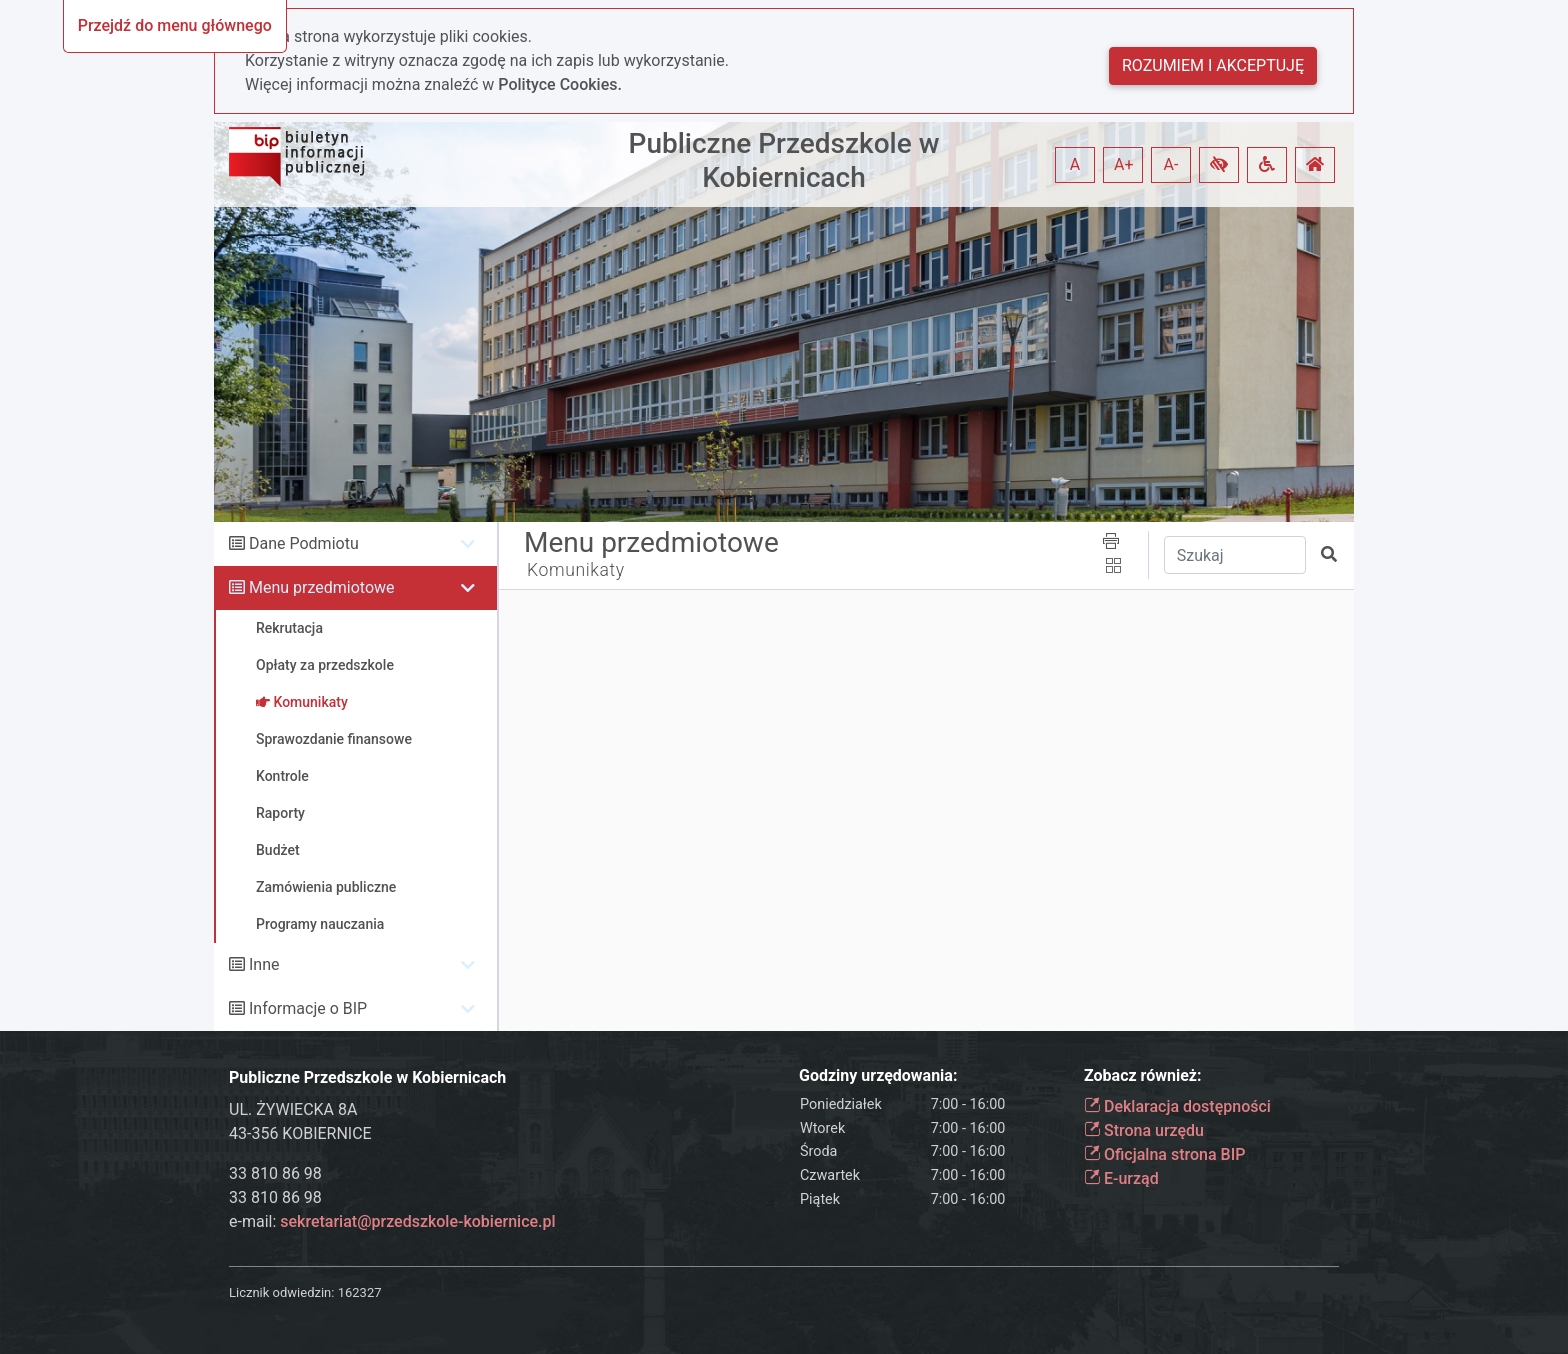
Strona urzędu (1144, 1130)
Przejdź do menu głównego (175, 25)
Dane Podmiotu (304, 543)
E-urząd (1121, 1178)
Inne (264, 964)
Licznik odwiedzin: (281, 1292)
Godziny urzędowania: (878, 1075)
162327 (360, 1292)
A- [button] (1171, 164)
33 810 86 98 (275, 1173)
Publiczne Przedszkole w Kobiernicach (784, 160)
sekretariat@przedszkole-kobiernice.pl (417, 1221)
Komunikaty (576, 570)
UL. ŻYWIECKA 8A (293, 1109)
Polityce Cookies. (560, 84)
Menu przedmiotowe (322, 587)
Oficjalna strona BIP (1164, 1154)
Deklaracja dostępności (1177, 1106)
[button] (1219, 165)
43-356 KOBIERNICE (300, 1133)
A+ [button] (1124, 164)
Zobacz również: (1143, 1075)
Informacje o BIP (308, 1008)
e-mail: (392, 1221)
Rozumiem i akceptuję (1213, 65)
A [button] (1075, 164)
